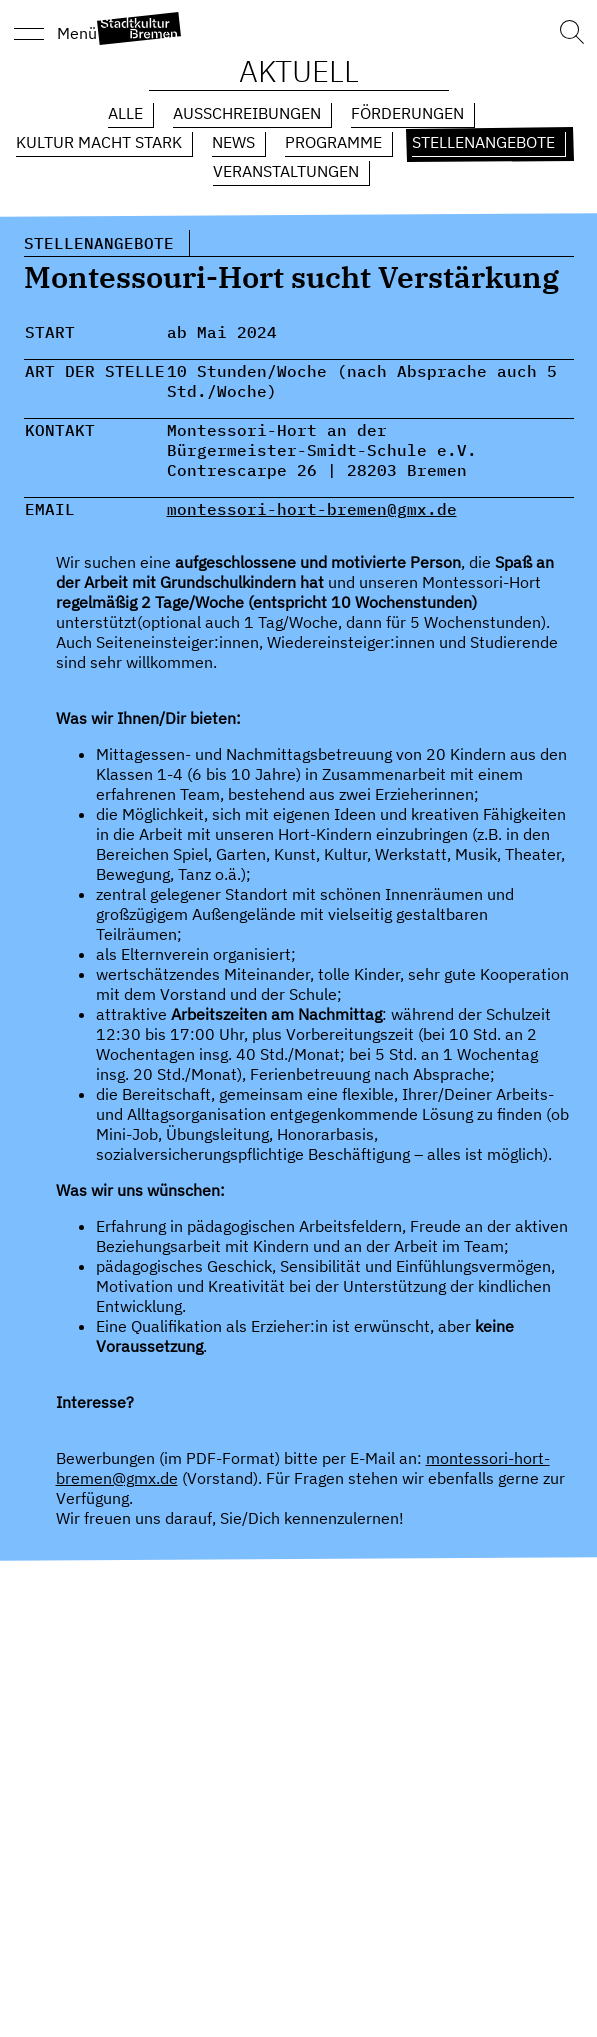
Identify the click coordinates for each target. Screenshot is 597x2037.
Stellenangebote (483, 142)
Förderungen (407, 113)
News (233, 142)
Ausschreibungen (247, 113)
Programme (333, 142)
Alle (125, 113)
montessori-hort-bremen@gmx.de (312, 509)
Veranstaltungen (286, 171)
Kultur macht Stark (99, 142)
